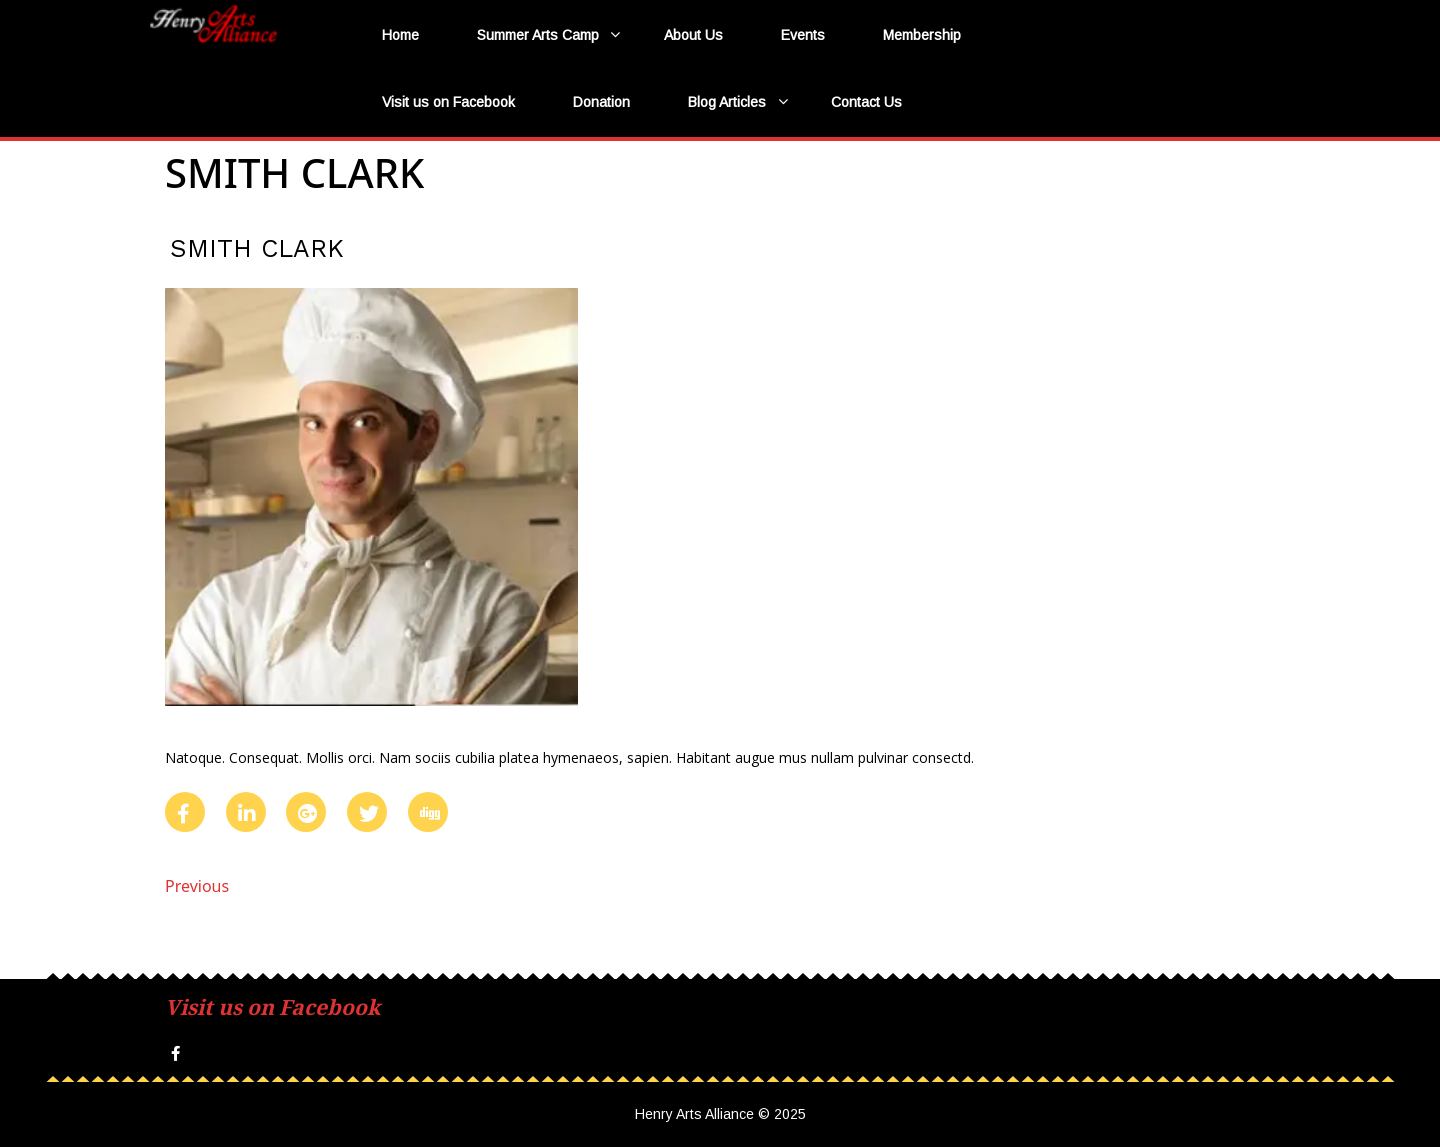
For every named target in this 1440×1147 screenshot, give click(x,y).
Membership (922, 35)
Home (400, 35)
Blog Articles (727, 102)
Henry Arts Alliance (245, 61)
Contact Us (866, 102)
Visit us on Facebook (448, 102)
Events (803, 35)
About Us (693, 35)
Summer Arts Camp (538, 35)
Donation (601, 102)
